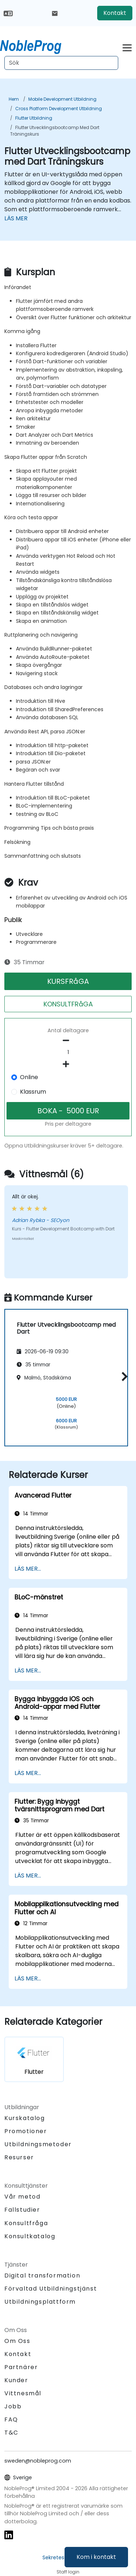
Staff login (68, 2572)
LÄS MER (16, 218)
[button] (122, 1376)
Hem (14, 99)
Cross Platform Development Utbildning (58, 108)
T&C (11, 2432)
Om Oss (17, 2341)
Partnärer (21, 2367)
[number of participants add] (68, 1064)
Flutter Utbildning (33, 118)
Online (29, 1077)
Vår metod (22, 2196)
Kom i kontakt (96, 2557)
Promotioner (25, 2131)
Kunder (16, 2380)
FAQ (11, 2419)
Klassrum (33, 1091)
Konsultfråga (26, 2223)
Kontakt (114, 13)
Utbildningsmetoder (38, 2144)
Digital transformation (42, 2275)
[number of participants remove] (68, 1040)
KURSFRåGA (68, 981)
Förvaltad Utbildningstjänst (50, 2288)
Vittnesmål (22, 2393)
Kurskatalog (24, 2118)
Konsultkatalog (29, 2236)
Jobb (12, 2406)
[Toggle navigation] (127, 47)
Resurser (19, 2157)
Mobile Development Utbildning (62, 99)
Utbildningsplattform (40, 2301)
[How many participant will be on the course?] (68, 1052)
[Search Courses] (61, 63)
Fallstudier (22, 2210)
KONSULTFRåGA (68, 1004)
